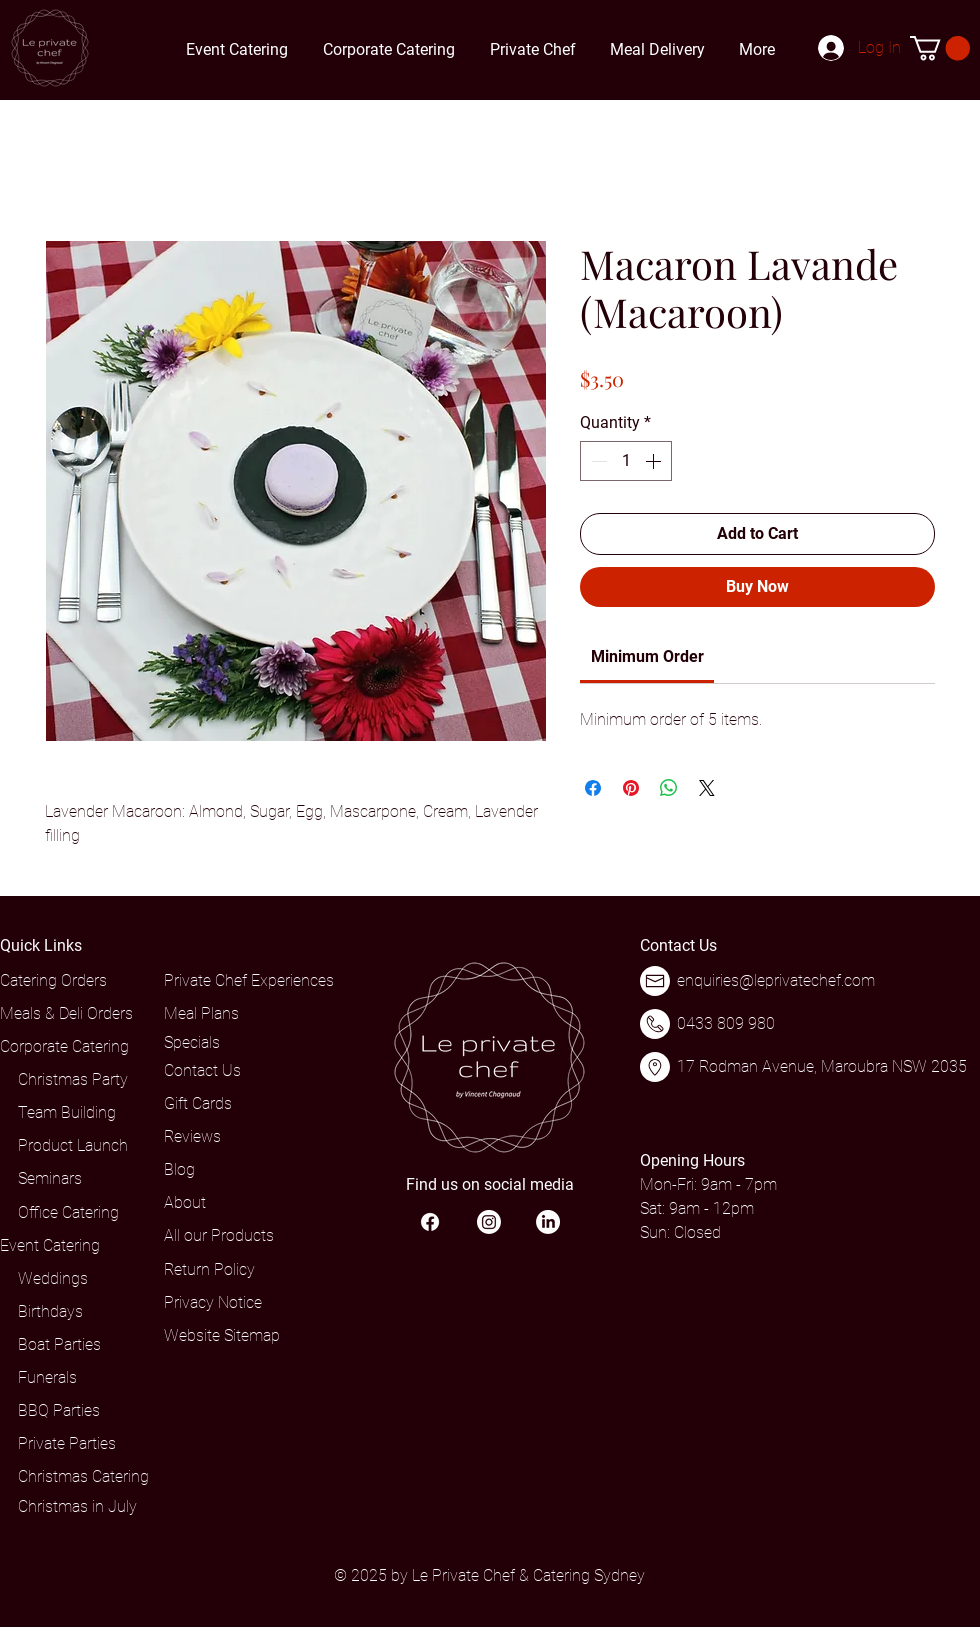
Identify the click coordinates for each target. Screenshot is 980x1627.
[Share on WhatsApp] (669, 788)
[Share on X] (707, 788)
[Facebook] (430, 1222)
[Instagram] (489, 1222)
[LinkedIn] (548, 1222)
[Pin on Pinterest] (631, 788)
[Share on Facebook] (593, 788)
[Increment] (655, 461)
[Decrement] (597, 461)
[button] (940, 48)
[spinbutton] (626, 461)
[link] (647, 656)
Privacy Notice (213, 1302)
